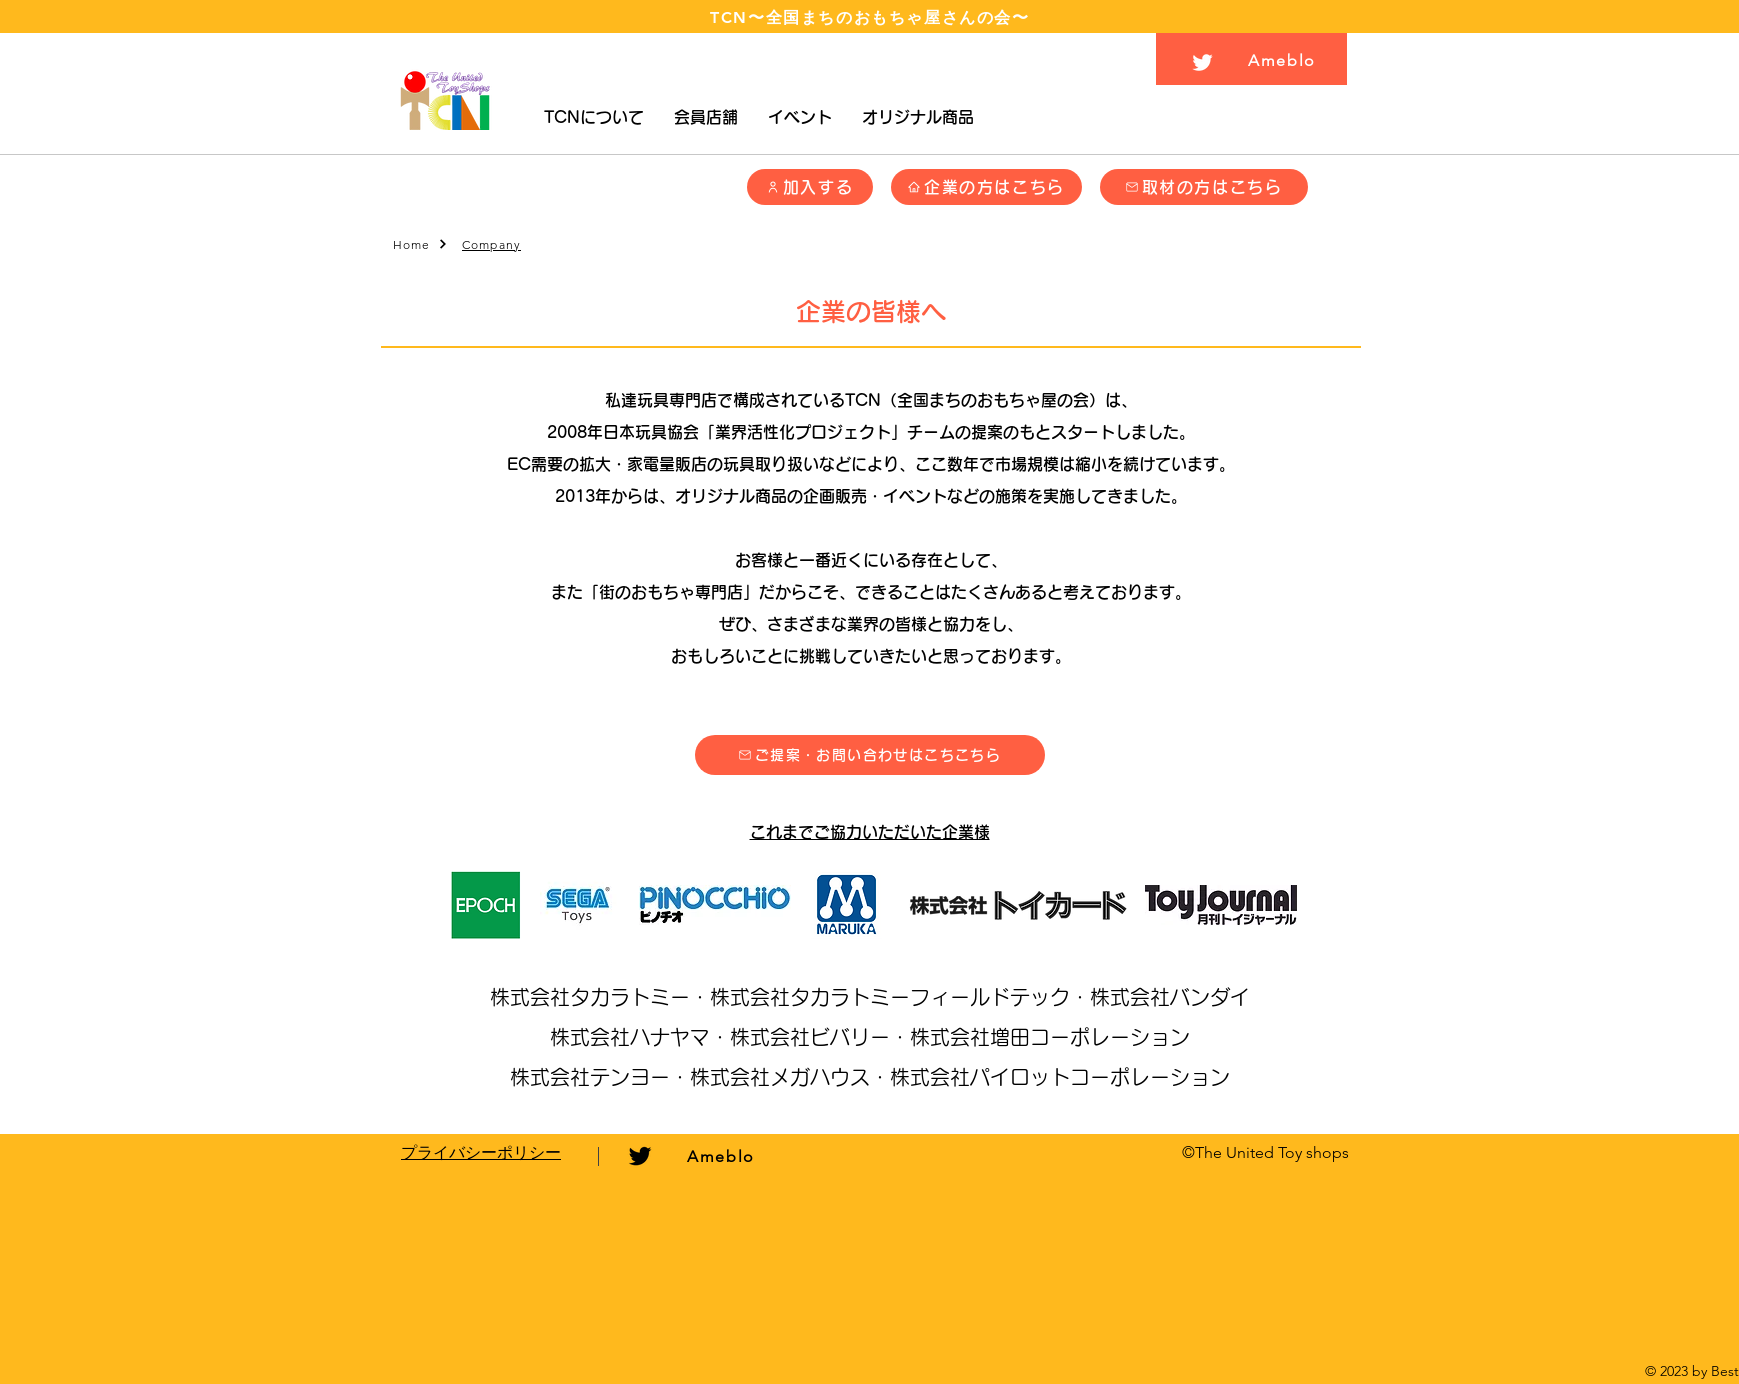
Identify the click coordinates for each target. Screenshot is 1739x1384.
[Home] (421, 244)
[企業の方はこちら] (986, 187)
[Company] (494, 244)
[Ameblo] (1284, 60)
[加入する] (810, 187)
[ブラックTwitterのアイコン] (640, 1156)
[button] (594, 117)
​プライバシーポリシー (481, 1152)
